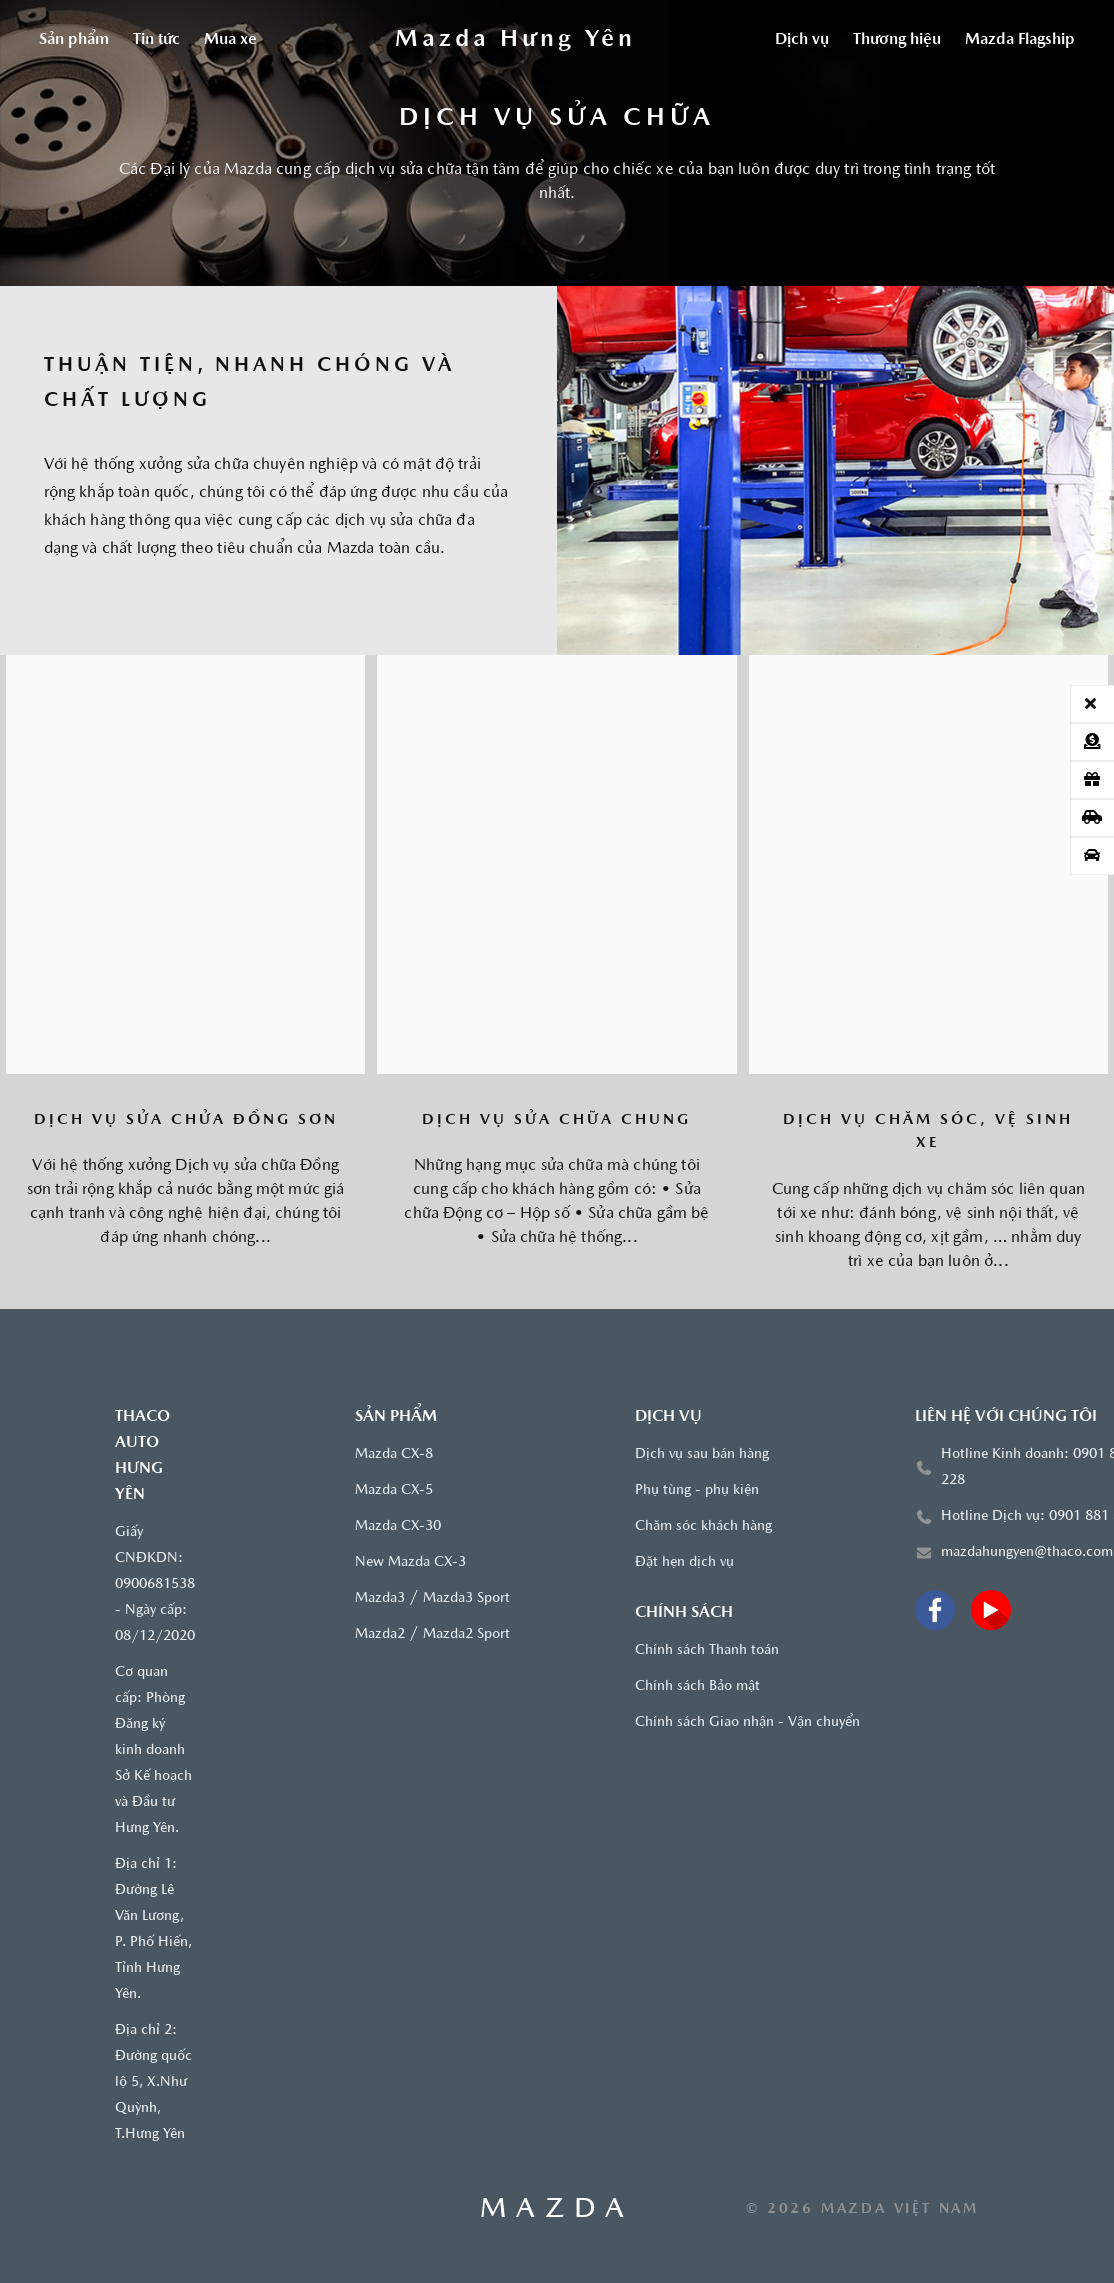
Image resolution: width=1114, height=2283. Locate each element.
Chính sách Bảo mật (697, 1686)
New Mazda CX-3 (410, 1562)
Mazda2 (380, 1634)
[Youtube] (991, 1610)
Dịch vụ (802, 40)
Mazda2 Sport (466, 1634)
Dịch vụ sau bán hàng (702, 1454)
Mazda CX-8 (394, 1454)
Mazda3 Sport (466, 1598)
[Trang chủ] (516, 40)
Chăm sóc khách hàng (703, 1526)
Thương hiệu (897, 40)
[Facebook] (935, 1610)
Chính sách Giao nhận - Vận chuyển (747, 1722)
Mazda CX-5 (394, 1490)
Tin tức (156, 40)
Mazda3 (380, 1598)
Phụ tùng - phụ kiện (697, 1490)
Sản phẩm (74, 40)
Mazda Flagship (1020, 40)
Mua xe (230, 40)
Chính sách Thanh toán (707, 1650)
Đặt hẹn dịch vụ (684, 1562)
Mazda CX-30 (398, 1526)
